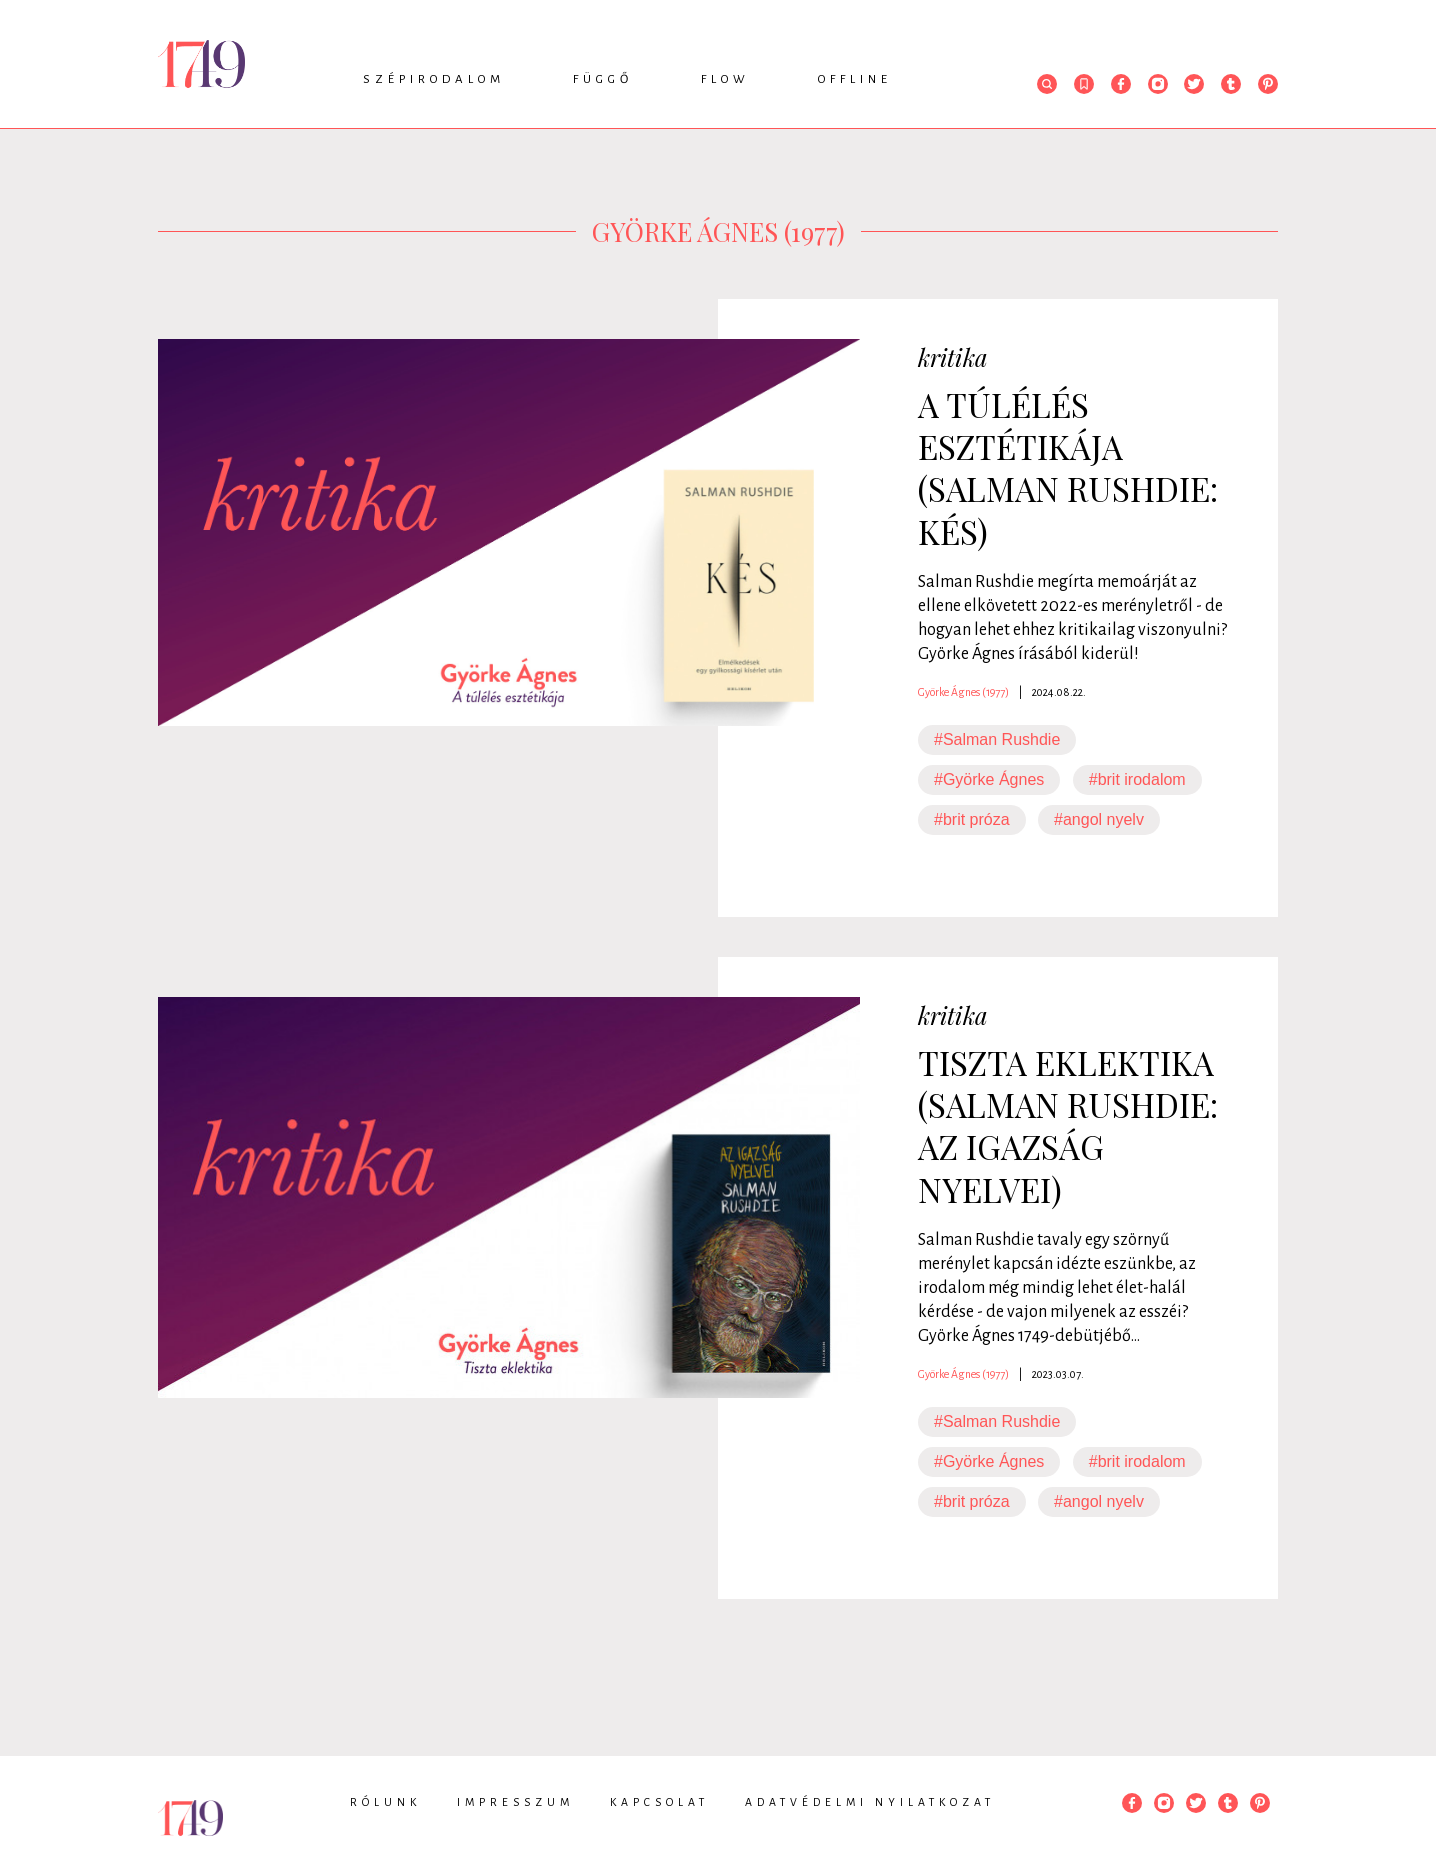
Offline (855, 79)
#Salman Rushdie (997, 739)
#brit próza (972, 819)
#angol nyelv (1099, 819)
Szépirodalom (434, 79)
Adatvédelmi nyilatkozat (870, 1802)
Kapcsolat (659, 1802)
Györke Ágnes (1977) (963, 692)
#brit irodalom (1137, 779)
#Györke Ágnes (989, 779)
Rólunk (385, 1802)
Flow (725, 79)
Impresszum (515, 1802)
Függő (603, 79)
